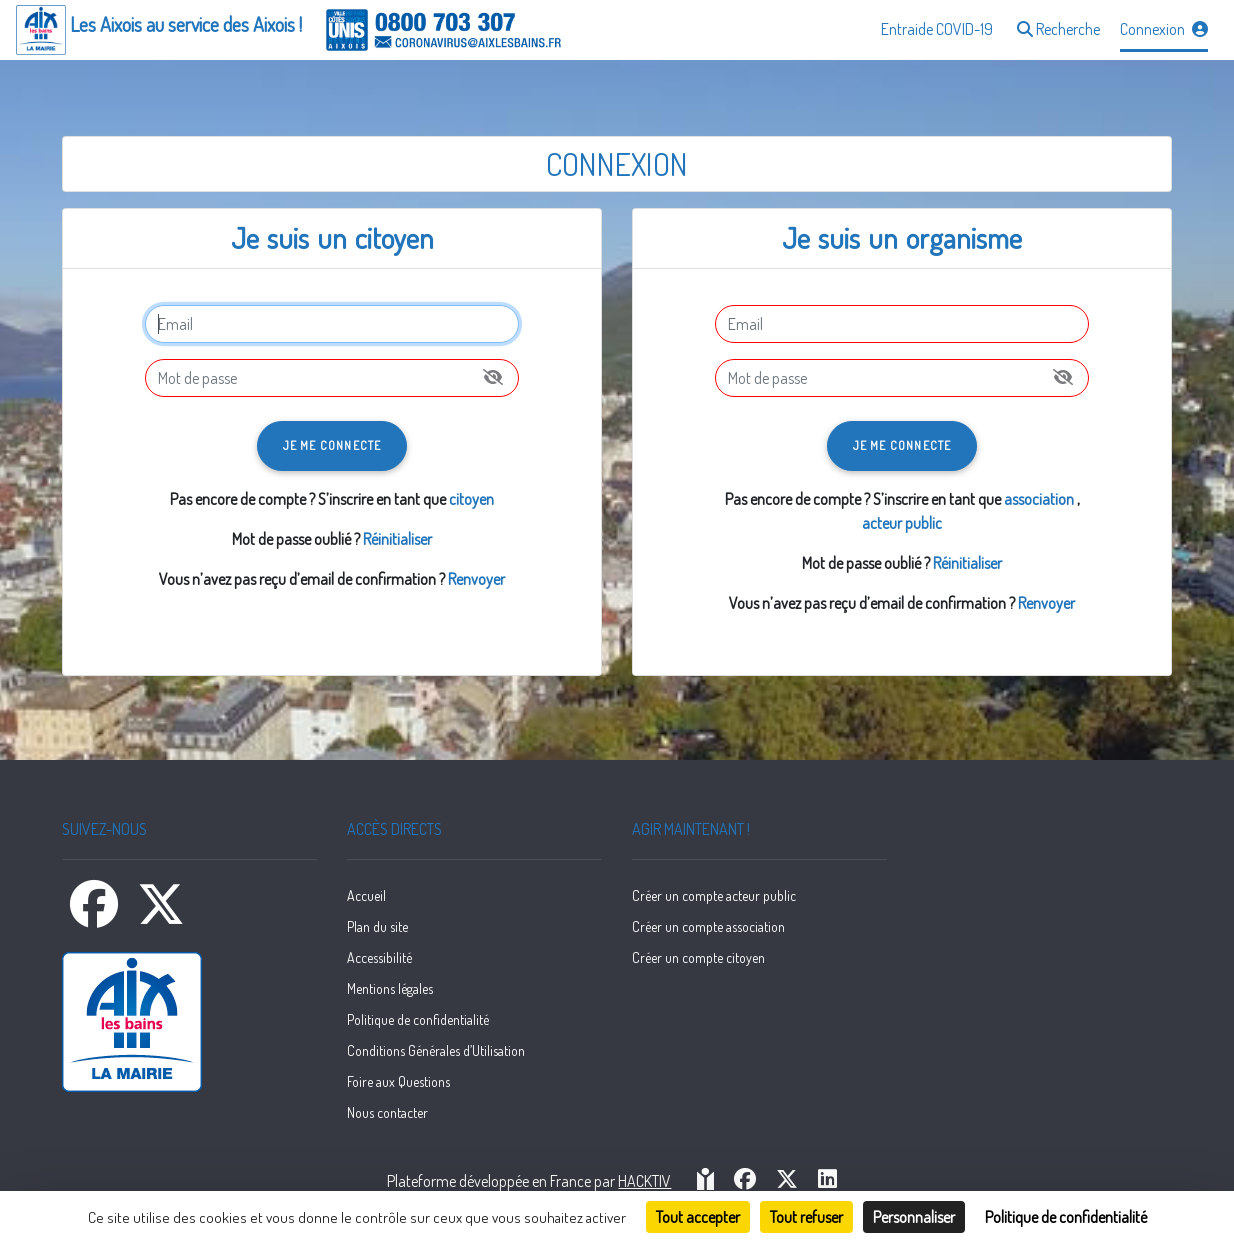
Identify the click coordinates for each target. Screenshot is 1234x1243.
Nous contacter (387, 1112)
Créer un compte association (708, 926)
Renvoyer (476, 579)
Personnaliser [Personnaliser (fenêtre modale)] (914, 1217)
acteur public (902, 523)
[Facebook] (95, 916)
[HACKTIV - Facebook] (745, 1180)
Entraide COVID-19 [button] (937, 29)
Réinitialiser (397, 539)
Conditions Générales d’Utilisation (436, 1050)
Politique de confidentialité (418, 1019)
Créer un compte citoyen (698, 957)
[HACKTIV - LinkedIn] (827, 1180)
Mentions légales (390, 988)
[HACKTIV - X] (787, 1180)
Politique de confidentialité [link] (1066, 1217)
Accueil (366, 895)
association (1039, 499)
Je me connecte (332, 445)
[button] (1056, 30)
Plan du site (377, 926)
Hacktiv (644, 1181)
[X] (161, 916)
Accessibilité (379, 957)
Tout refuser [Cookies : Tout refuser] (806, 1217)
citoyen (471, 499)
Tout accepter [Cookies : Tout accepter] (698, 1217)
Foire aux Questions (398, 1081)
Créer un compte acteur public (714, 895)
